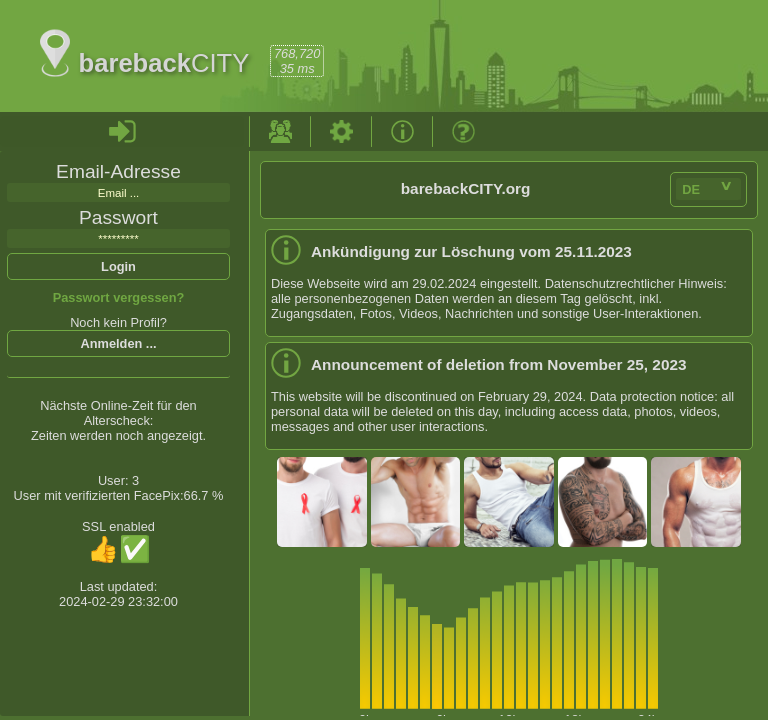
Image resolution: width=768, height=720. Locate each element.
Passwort (118, 217)
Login (118, 266)
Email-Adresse (118, 171)
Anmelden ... (118, 343)
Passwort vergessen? (119, 297)
